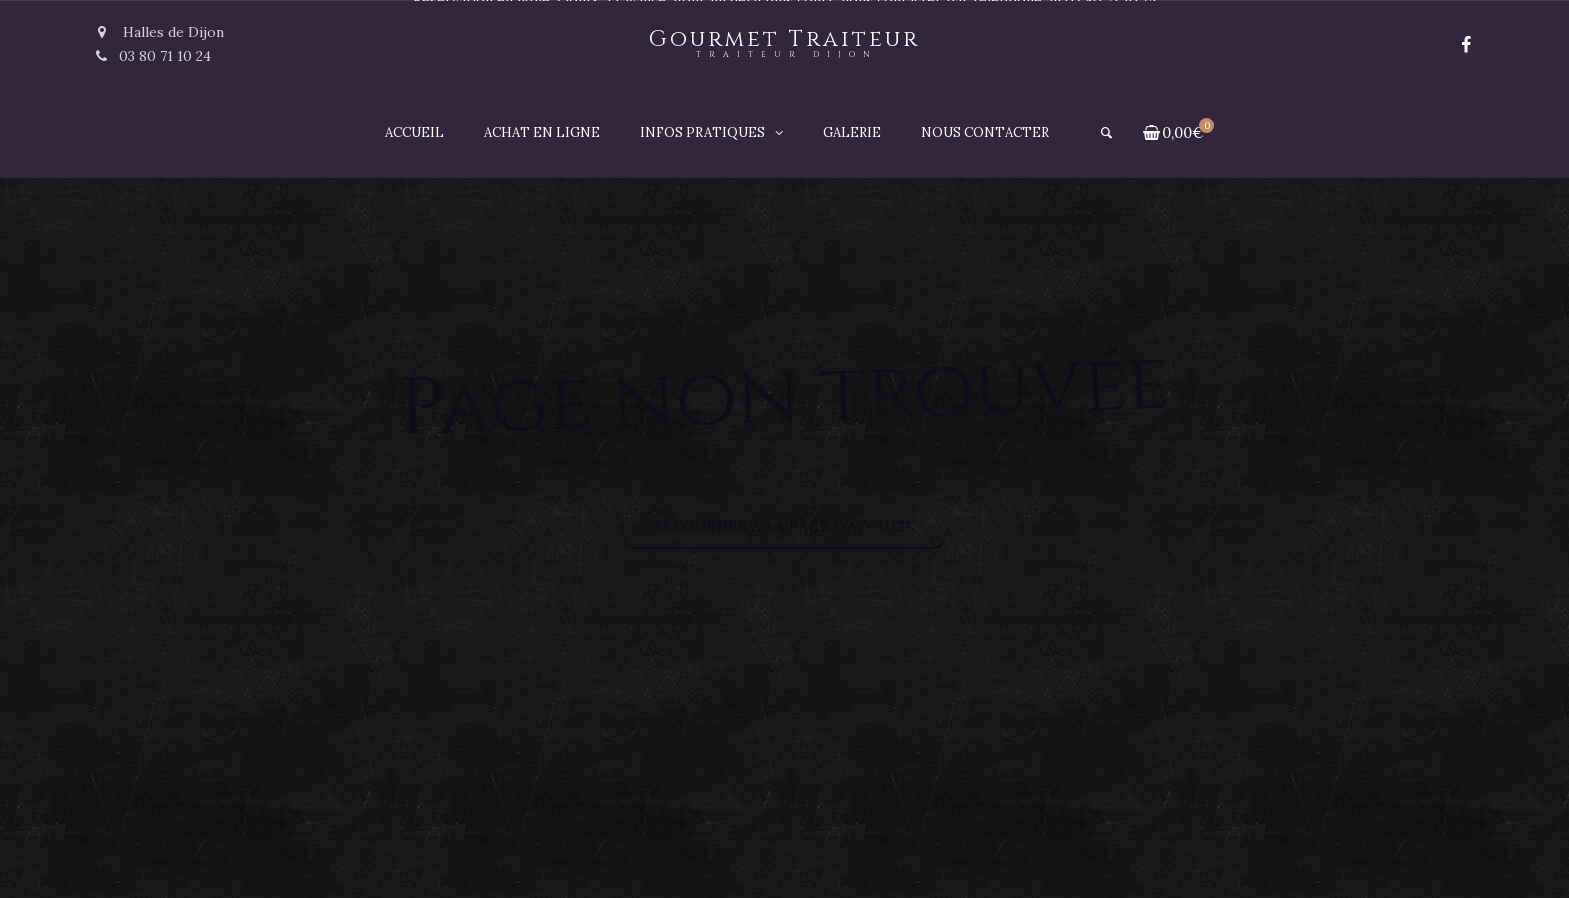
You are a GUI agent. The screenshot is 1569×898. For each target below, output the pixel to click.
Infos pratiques (702, 132)
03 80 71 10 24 (153, 56)
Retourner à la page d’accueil (785, 526)
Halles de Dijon (159, 32)
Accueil (414, 132)
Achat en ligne (542, 132)
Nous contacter (985, 132)
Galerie (852, 132)
